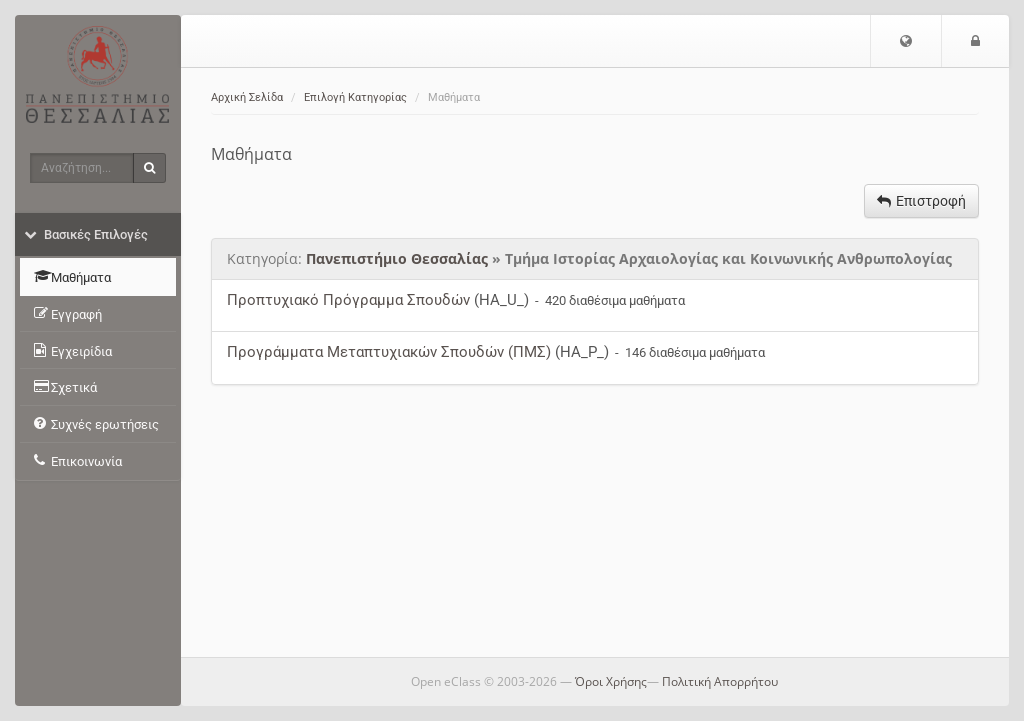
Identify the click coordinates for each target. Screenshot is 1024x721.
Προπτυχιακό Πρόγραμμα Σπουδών (348, 300)
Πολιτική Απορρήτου (720, 681)
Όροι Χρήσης (611, 681)
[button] (906, 41)
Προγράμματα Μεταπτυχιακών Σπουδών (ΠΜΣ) (389, 352)
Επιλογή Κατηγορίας (355, 97)
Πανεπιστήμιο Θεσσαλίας (397, 258)
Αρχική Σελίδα (247, 97)
